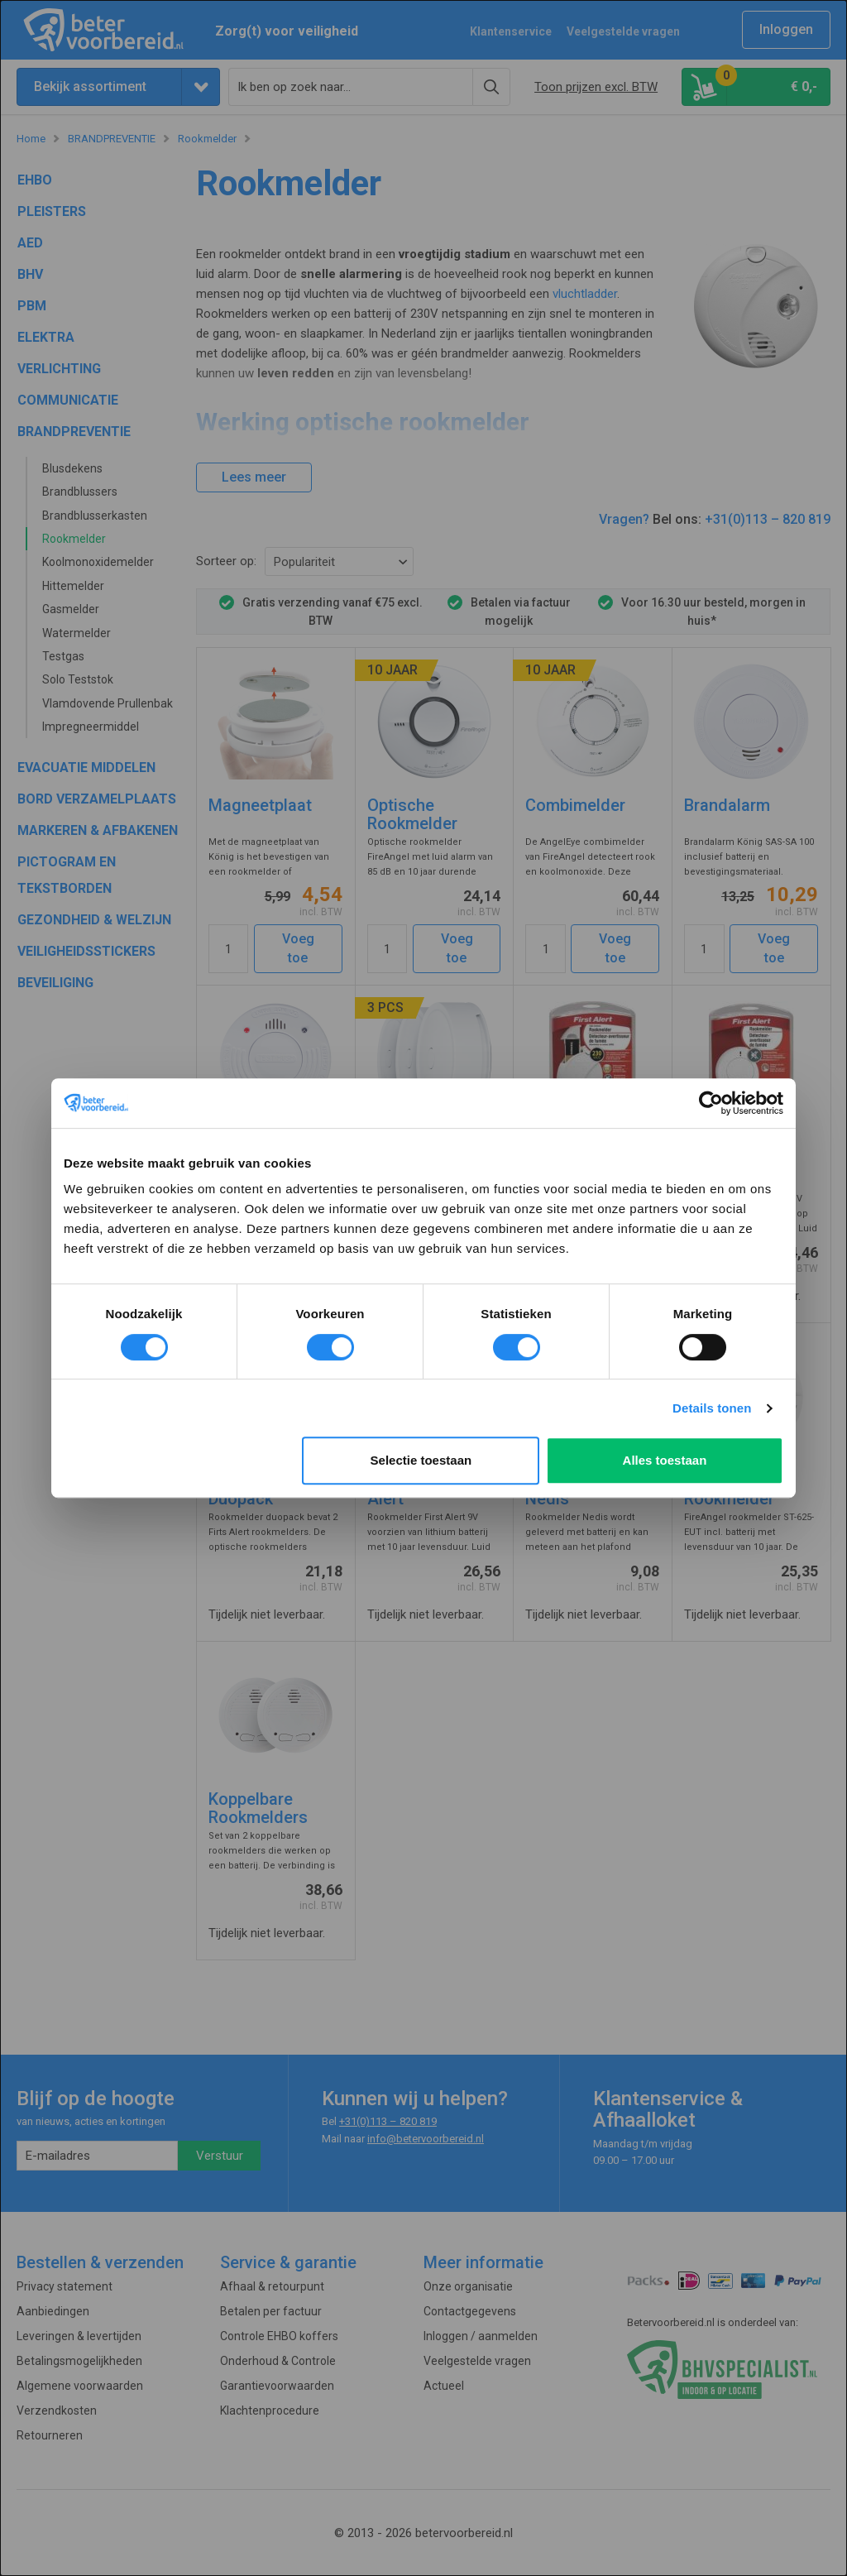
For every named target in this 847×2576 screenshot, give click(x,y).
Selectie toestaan (421, 1460)
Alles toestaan (665, 1460)
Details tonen (711, 1408)
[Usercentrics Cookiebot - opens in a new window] (711, 1103)
